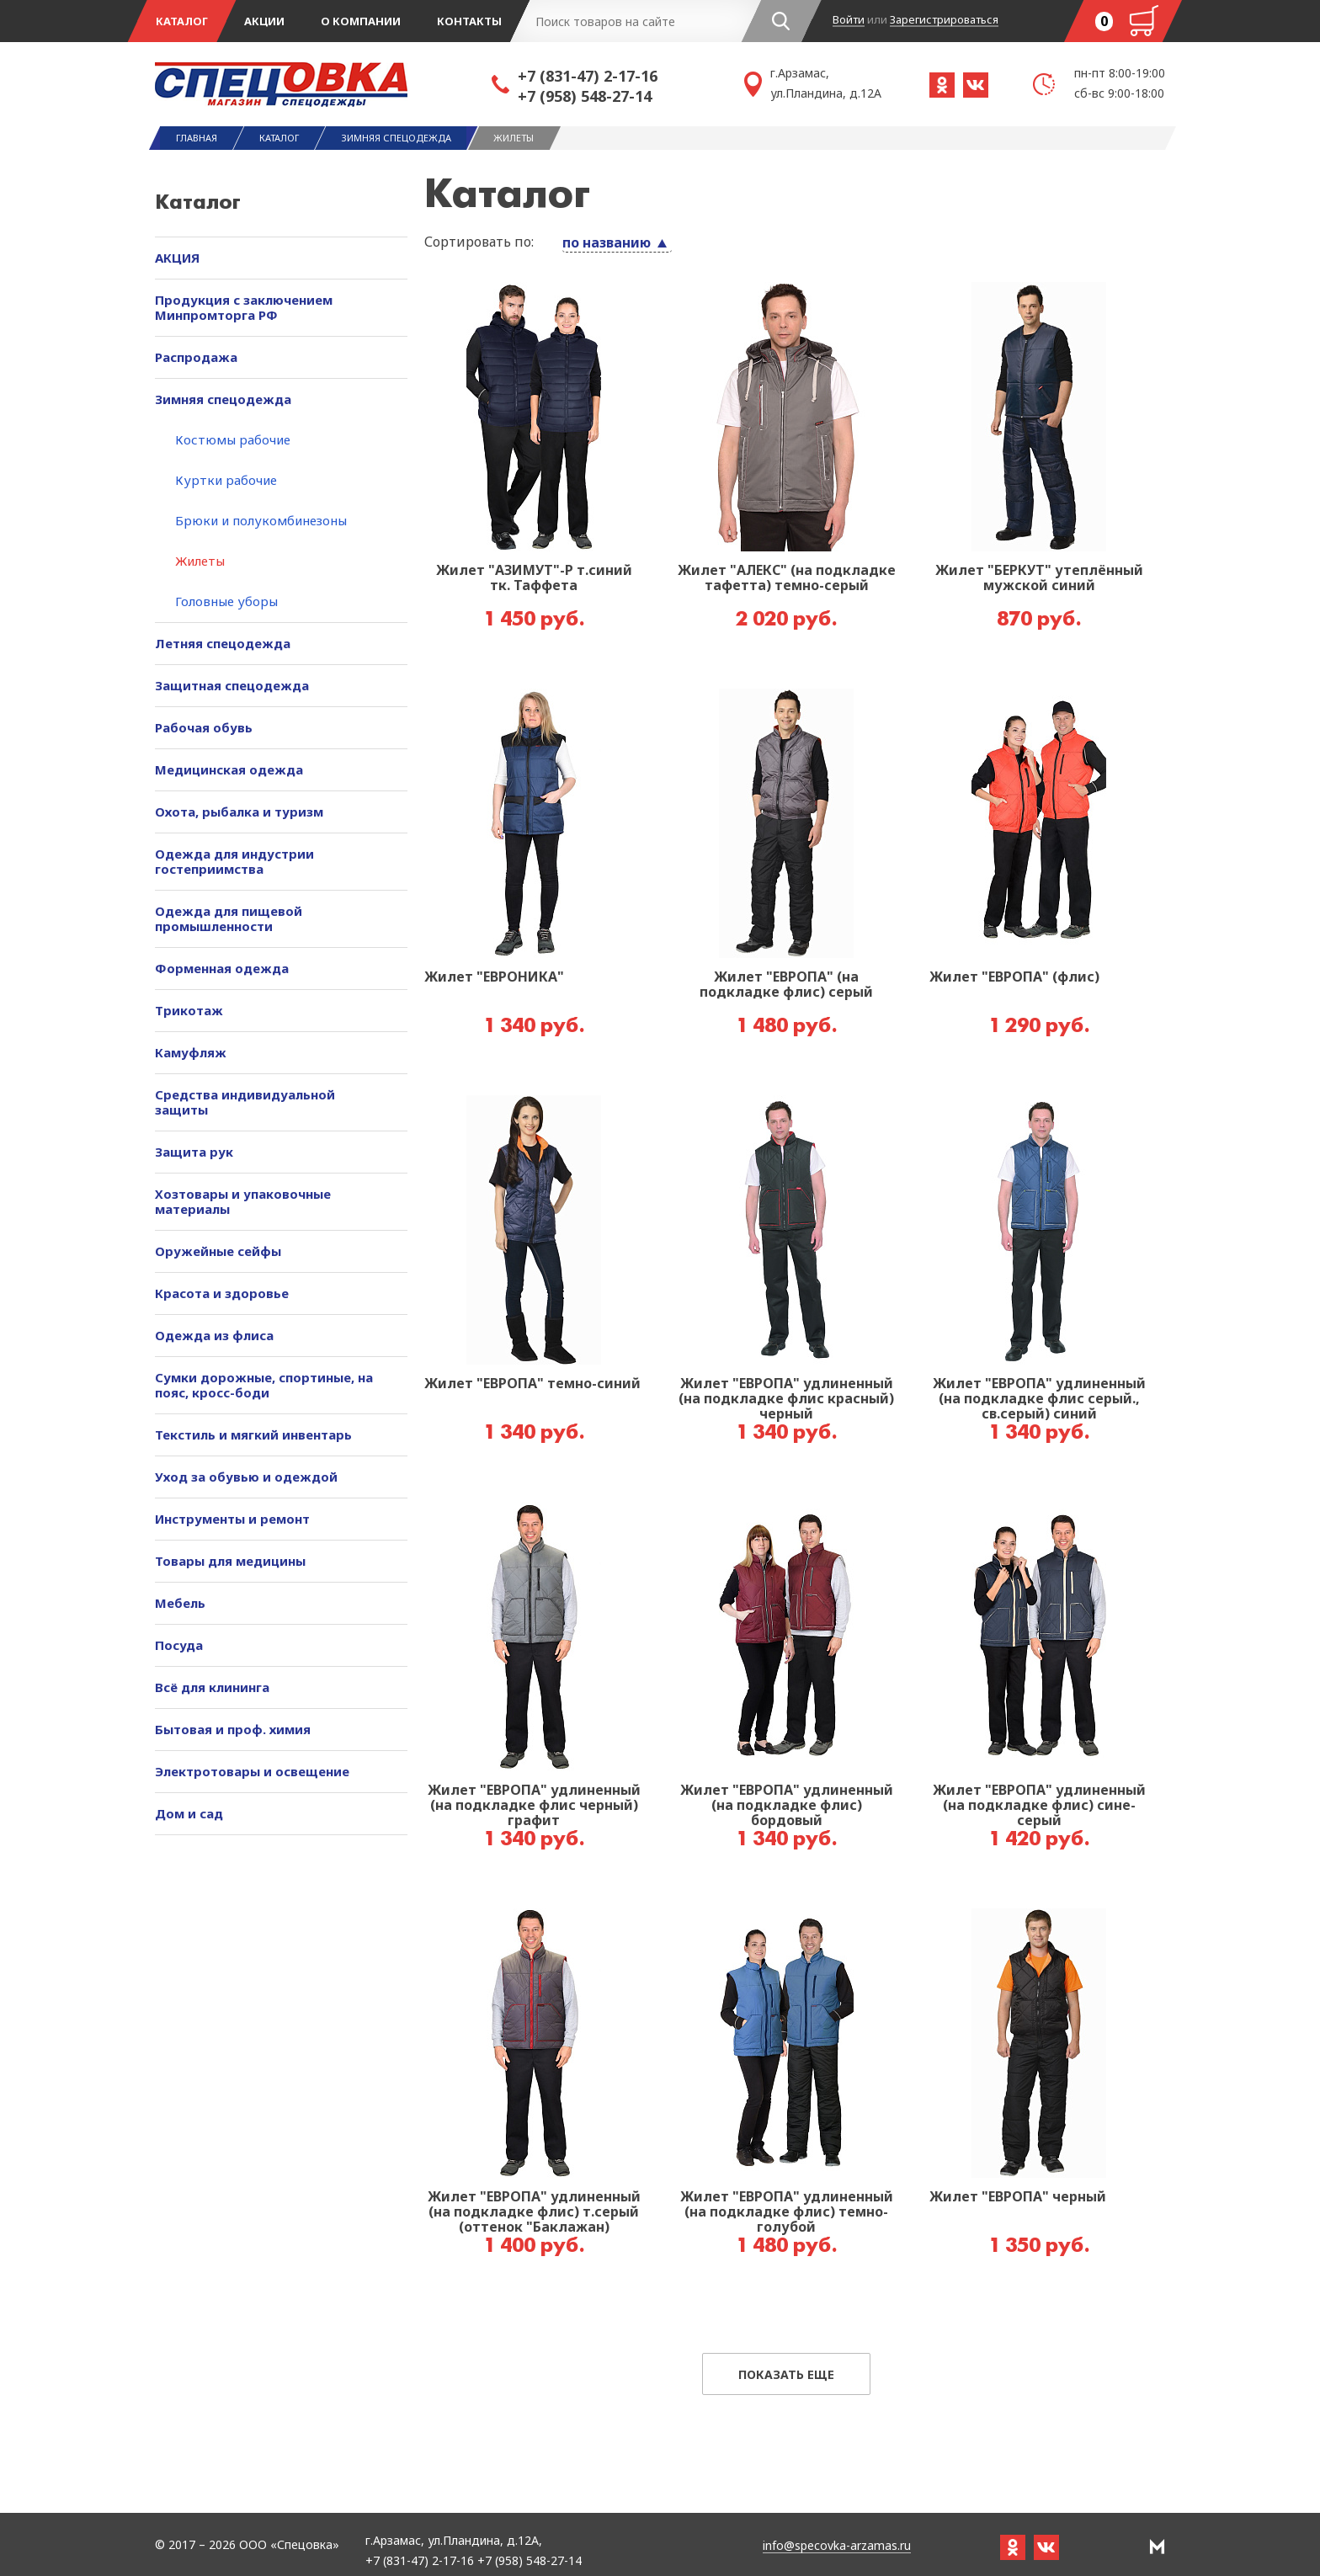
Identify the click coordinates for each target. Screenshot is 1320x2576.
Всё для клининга (212, 1687)
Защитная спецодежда (232, 685)
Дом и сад (189, 1813)
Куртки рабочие (226, 479)
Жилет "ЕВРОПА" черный (1017, 2197)
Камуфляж (190, 1052)
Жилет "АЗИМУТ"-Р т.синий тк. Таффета (534, 578)
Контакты (469, 21)
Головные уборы (226, 601)
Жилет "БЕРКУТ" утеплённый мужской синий (1039, 578)
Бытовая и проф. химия (233, 1729)
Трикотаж (189, 1010)
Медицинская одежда (229, 769)
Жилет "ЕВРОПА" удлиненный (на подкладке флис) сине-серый (1039, 1805)
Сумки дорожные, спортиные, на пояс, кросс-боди (264, 1385)
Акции (264, 21)
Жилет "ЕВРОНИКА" (494, 977)
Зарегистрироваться (944, 20)
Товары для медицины (230, 1560)
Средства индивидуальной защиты (245, 1102)
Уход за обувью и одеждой (246, 1476)
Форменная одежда (222, 968)
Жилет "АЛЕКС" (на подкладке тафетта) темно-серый (787, 578)
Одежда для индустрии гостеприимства (234, 861)
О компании (361, 21)
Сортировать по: (479, 241)
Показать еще (786, 2374)
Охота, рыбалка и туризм (239, 811)
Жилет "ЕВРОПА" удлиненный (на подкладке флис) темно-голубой (786, 2212)
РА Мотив (1157, 2546)
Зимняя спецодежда (223, 399)
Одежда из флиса (214, 1335)
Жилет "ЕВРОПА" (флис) (1014, 977)
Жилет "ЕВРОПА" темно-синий (532, 1384)
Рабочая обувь (204, 727)
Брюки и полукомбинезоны (261, 520)
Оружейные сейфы (218, 1251)
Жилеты (200, 560)
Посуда (179, 1645)
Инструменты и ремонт (232, 1518)
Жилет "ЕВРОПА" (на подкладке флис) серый (786, 985)
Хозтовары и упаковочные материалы (243, 1201)
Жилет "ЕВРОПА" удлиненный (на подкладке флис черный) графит (534, 1805)
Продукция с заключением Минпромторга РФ (244, 307)
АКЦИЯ (177, 257)
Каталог (182, 21)
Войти (849, 20)
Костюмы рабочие (232, 439)
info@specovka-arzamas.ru (837, 2546)
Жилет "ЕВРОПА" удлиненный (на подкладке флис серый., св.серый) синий (1039, 1399)
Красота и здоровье (222, 1293)
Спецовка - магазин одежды (323, 84)
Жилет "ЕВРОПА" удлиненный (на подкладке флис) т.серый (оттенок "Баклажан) (534, 2212)
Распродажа (196, 357)
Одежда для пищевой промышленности (228, 918)
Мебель (180, 1602)
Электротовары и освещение (252, 1771)
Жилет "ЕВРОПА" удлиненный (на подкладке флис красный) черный (786, 1399)
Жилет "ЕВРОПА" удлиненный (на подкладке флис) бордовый (786, 1805)
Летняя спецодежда (222, 643)
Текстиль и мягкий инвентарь (253, 1434)
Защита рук (194, 1151)
